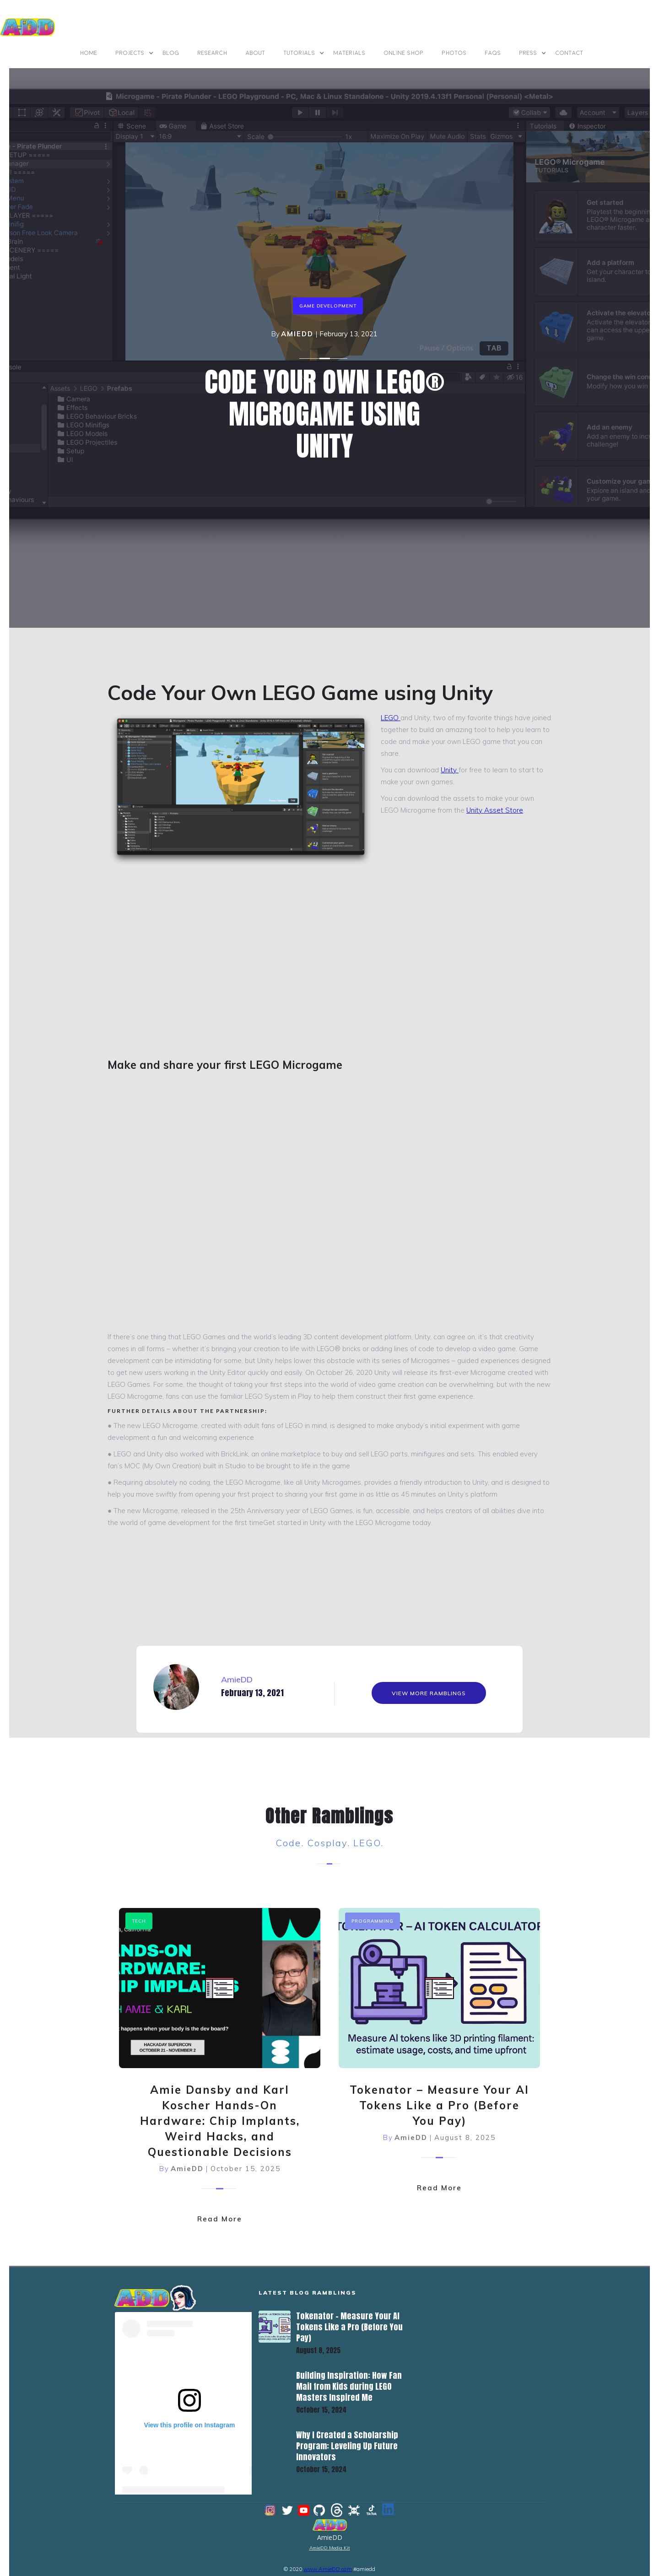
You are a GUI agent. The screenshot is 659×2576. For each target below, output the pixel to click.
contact (569, 53)
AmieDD (297, 333)
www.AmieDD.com (327, 2560)
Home (88, 53)
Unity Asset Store (494, 810)
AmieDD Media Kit (329, 2540)
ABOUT (255, 53)
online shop (404, 53)
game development (328, 306)
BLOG (171, 53)
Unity (450, 769)
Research (212, 53)
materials (350, 53)
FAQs (493, 53)
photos (454, 53)
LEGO (390, 717)
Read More (219, 2210)
